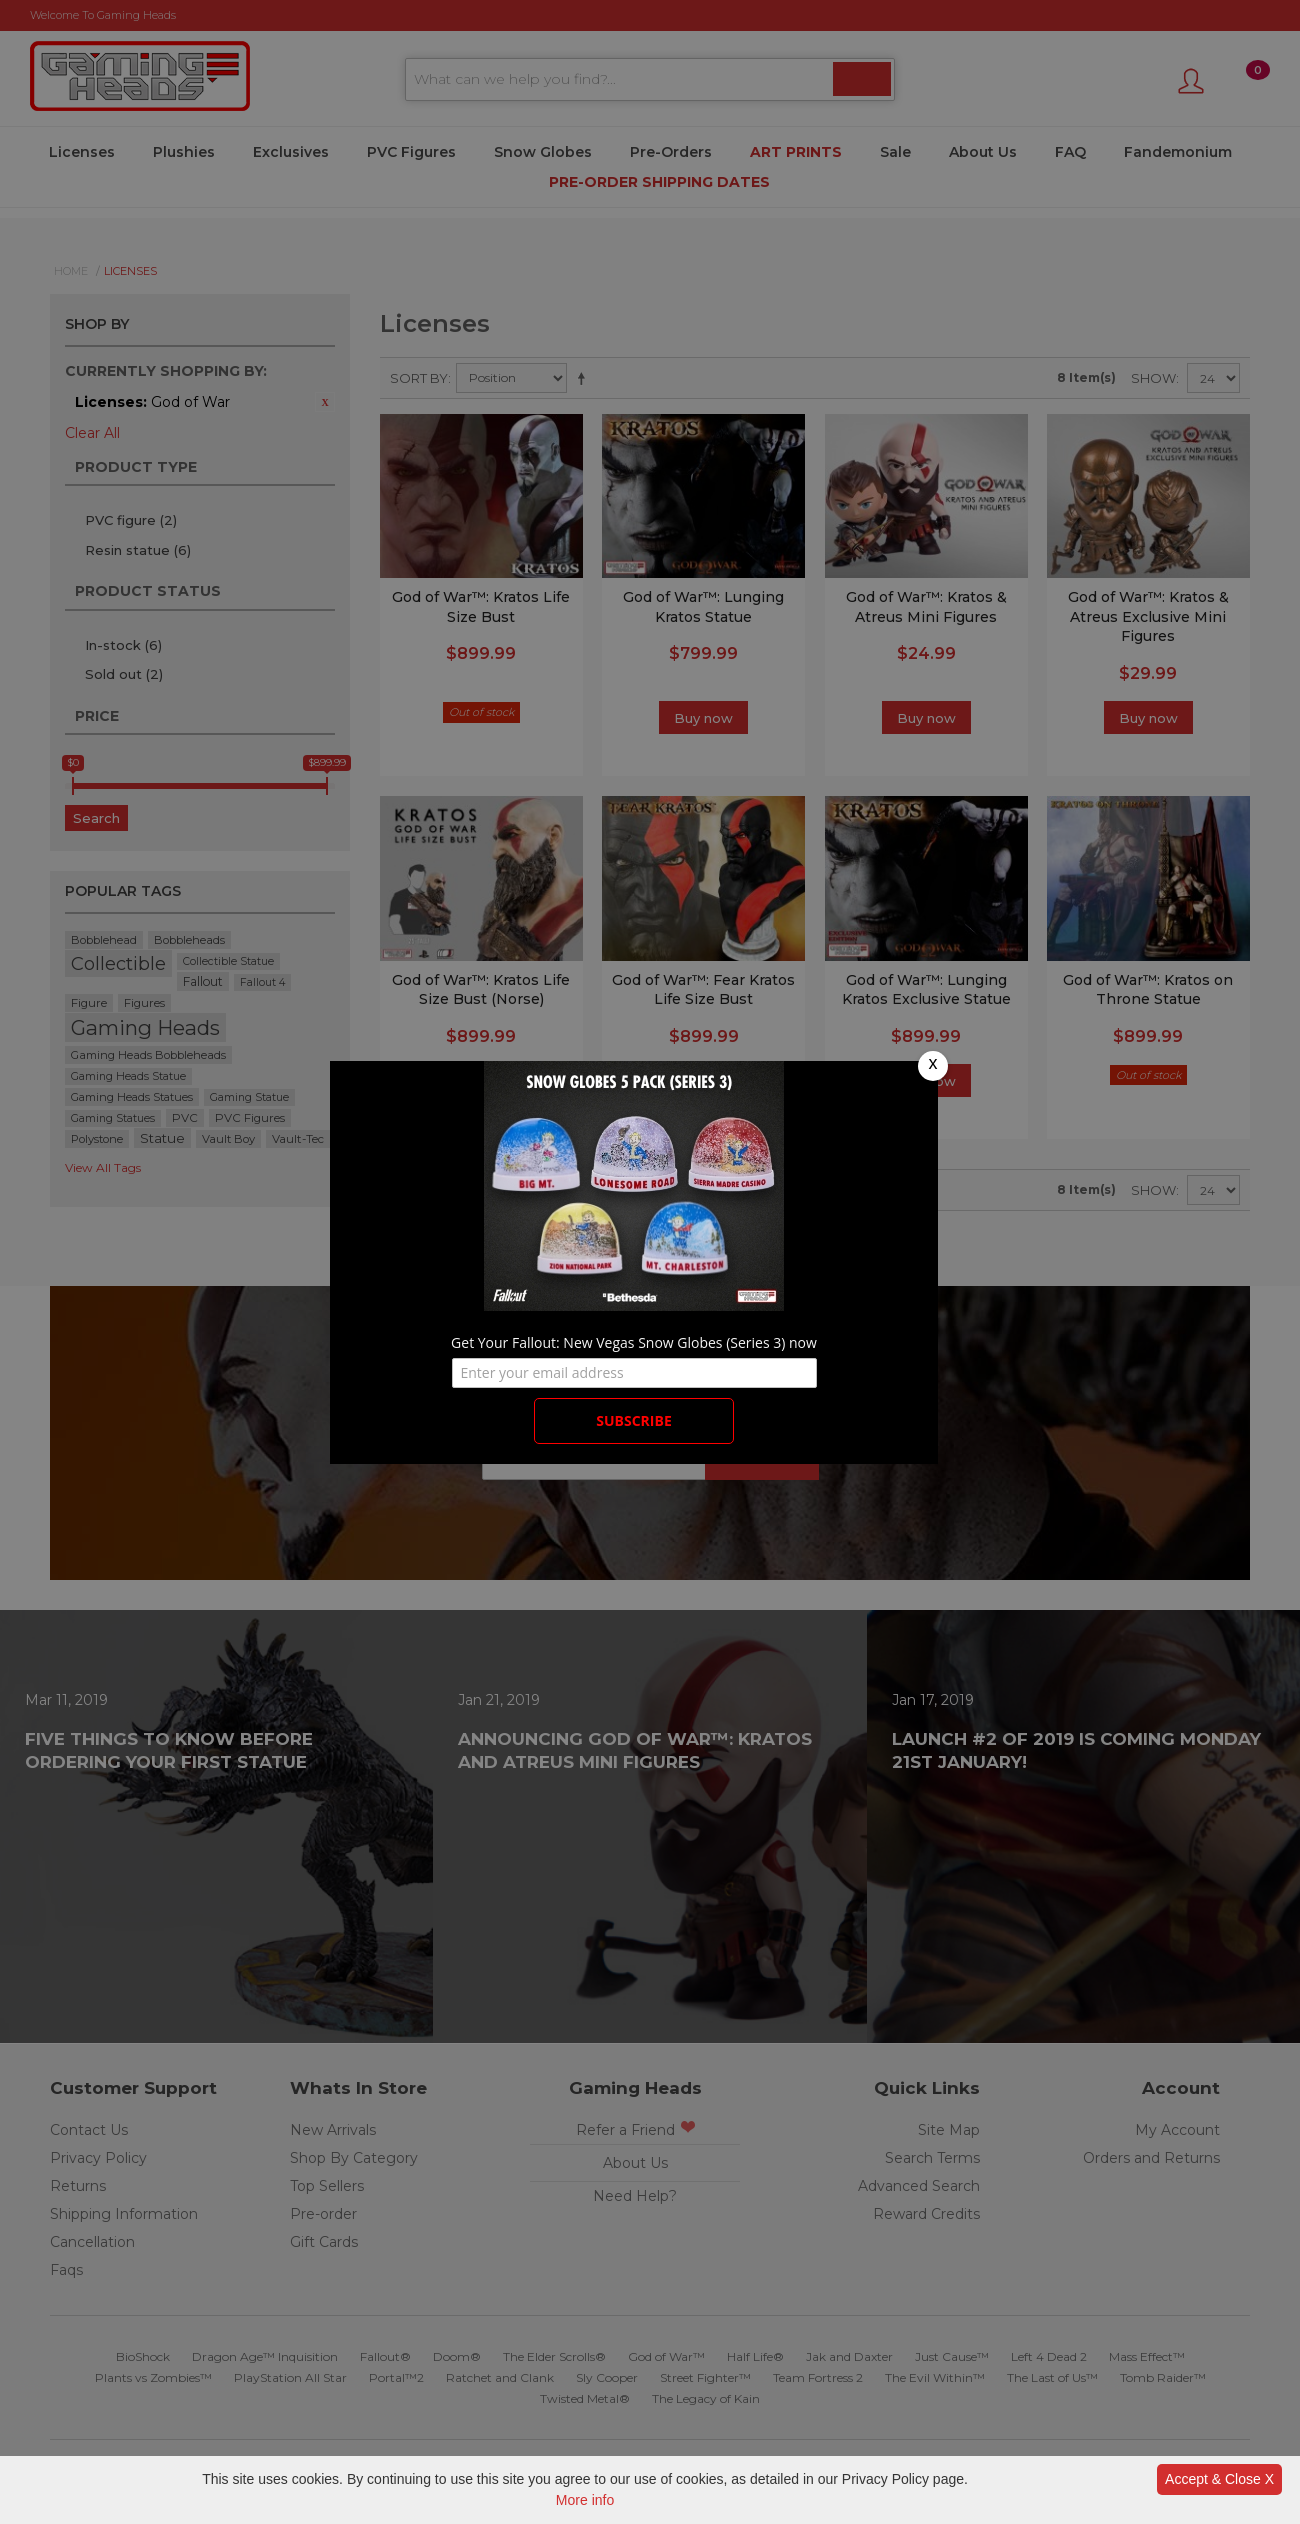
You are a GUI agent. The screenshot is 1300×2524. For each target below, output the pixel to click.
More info (585, 2500)
